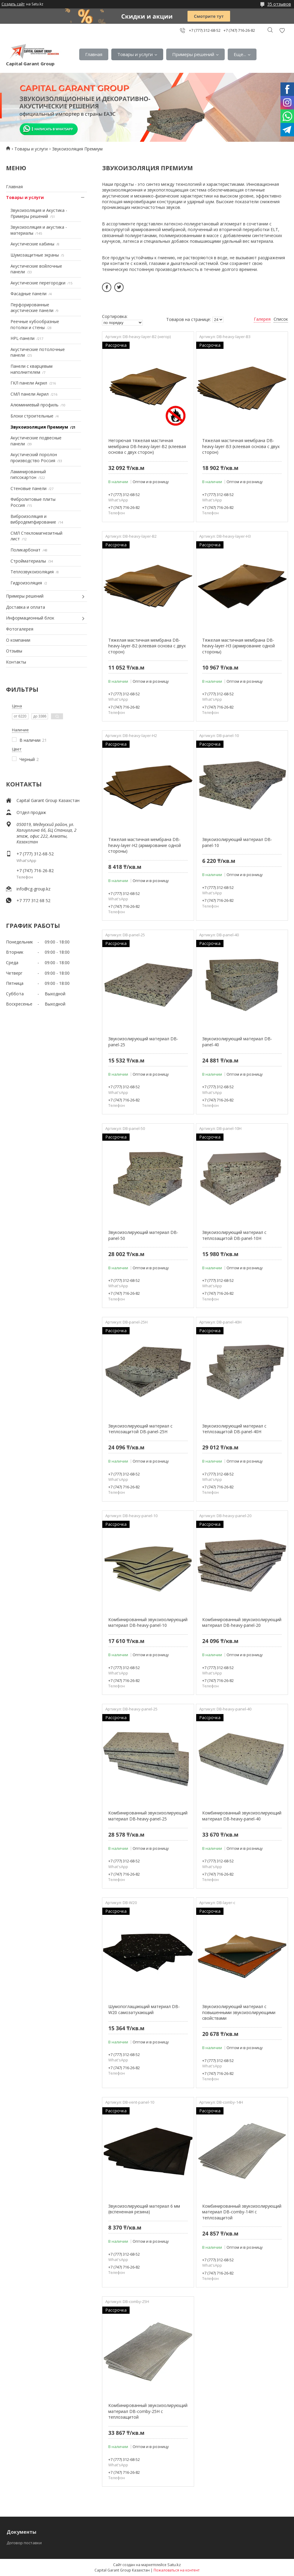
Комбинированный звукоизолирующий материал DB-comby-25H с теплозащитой (148, 2411)
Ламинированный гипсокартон (28, 474)
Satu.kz (174, 2564)
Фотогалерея (19, 629)
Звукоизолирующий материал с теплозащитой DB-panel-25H (140, 1429)
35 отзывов (279, 4)
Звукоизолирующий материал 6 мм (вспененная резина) (144, 2209)
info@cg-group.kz (33, 889)
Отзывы (14, 651)
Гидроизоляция (26, 583)
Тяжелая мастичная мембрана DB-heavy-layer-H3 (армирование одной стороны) (238, 646)
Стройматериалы (28, 561)
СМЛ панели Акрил (29, 394)
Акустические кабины (32, 244)
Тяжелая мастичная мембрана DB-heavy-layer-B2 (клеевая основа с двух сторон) (147, 646)
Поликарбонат (25, 550)
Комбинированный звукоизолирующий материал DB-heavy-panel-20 (241, 1622)
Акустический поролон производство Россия (33, 457)
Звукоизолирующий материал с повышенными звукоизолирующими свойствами (238, 2012)
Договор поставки (24, 2542)
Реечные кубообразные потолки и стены (34, 324)
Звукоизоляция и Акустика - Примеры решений (38, 213)
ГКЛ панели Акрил (28, 383)
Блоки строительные (31, 416)
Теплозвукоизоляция (32, 572)
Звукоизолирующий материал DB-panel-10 (237, 842)
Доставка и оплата (25, 607)
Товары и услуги (135, 54)
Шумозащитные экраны (34, 255)
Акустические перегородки (37, 283)
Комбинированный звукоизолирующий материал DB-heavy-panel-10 (148, 1622)
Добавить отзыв (282, 30)
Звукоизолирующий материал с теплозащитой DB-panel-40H (234, 1429)
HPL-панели (22, 338)
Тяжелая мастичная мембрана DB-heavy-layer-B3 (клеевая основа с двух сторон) (241, 446)
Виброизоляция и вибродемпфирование (33, 519)
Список (281, 319)
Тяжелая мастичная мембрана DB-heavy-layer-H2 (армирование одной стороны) (144, 845)
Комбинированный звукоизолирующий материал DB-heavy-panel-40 (241, 1816)
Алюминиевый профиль (34, 405)
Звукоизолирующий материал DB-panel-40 (237, 1041)
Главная (93, 54)
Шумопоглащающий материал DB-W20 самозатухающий (144, 2009)
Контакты (16, 662)
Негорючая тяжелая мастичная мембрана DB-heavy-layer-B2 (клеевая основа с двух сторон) (147, 446)
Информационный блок (30, 618)
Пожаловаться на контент (177, 2570)
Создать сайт (13, 4)
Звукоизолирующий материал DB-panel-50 (143, 1235)
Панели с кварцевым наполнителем (31, 369)
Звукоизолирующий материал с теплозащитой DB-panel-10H (234, 1235)
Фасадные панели (28, 293)
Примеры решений (193, 54)
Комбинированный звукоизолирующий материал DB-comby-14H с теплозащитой (241, 2212)
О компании (18, 640)
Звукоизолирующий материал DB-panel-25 (143, 1041)
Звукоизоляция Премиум (39, 427)
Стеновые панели (28, 488)
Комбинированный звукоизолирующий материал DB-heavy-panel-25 (148, 1816)
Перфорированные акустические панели (31, 307)
